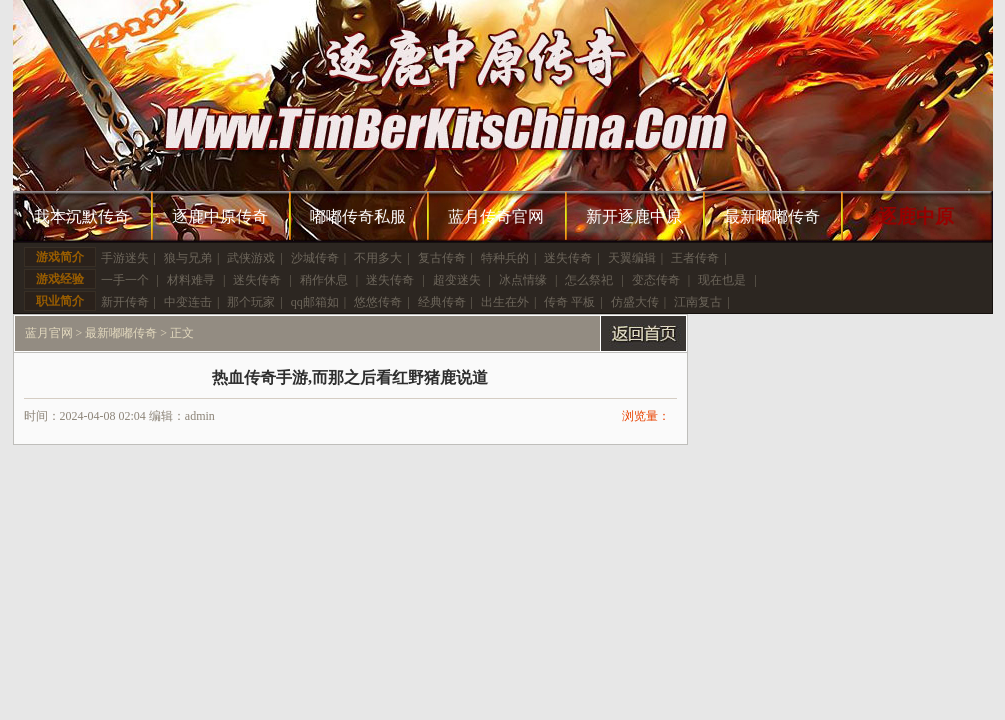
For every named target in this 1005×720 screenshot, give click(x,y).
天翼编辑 (632, 258)
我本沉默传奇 (82, 216)
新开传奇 (125, 302)
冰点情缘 (523, 280)
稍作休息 (324, 280)
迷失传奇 (568, 258)
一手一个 (125, 280)
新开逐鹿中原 (634, 216)
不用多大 (378, 258)
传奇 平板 (569, 302)
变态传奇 (656, 280)
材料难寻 (191, 280)
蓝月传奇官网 (496, 216)
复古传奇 (442, 258)
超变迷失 (457, 280)
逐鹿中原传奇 (220, 216)
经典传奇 (442, 302)
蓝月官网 (49, 333)
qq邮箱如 (315, 302)
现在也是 (722, 280)
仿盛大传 (635, 302)
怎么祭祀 (589, 280)
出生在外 (505, 302)
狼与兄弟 (188, 258)
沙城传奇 (315, 258)
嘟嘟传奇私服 (358, 216)
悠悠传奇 (378, 302)
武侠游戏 (251, 258)
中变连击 (188, 302)
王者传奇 (695, 258)
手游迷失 (125, 258)
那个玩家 (251, 302)
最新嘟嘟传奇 (772, 216)
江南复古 (698, 302)
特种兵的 (505, 258)
